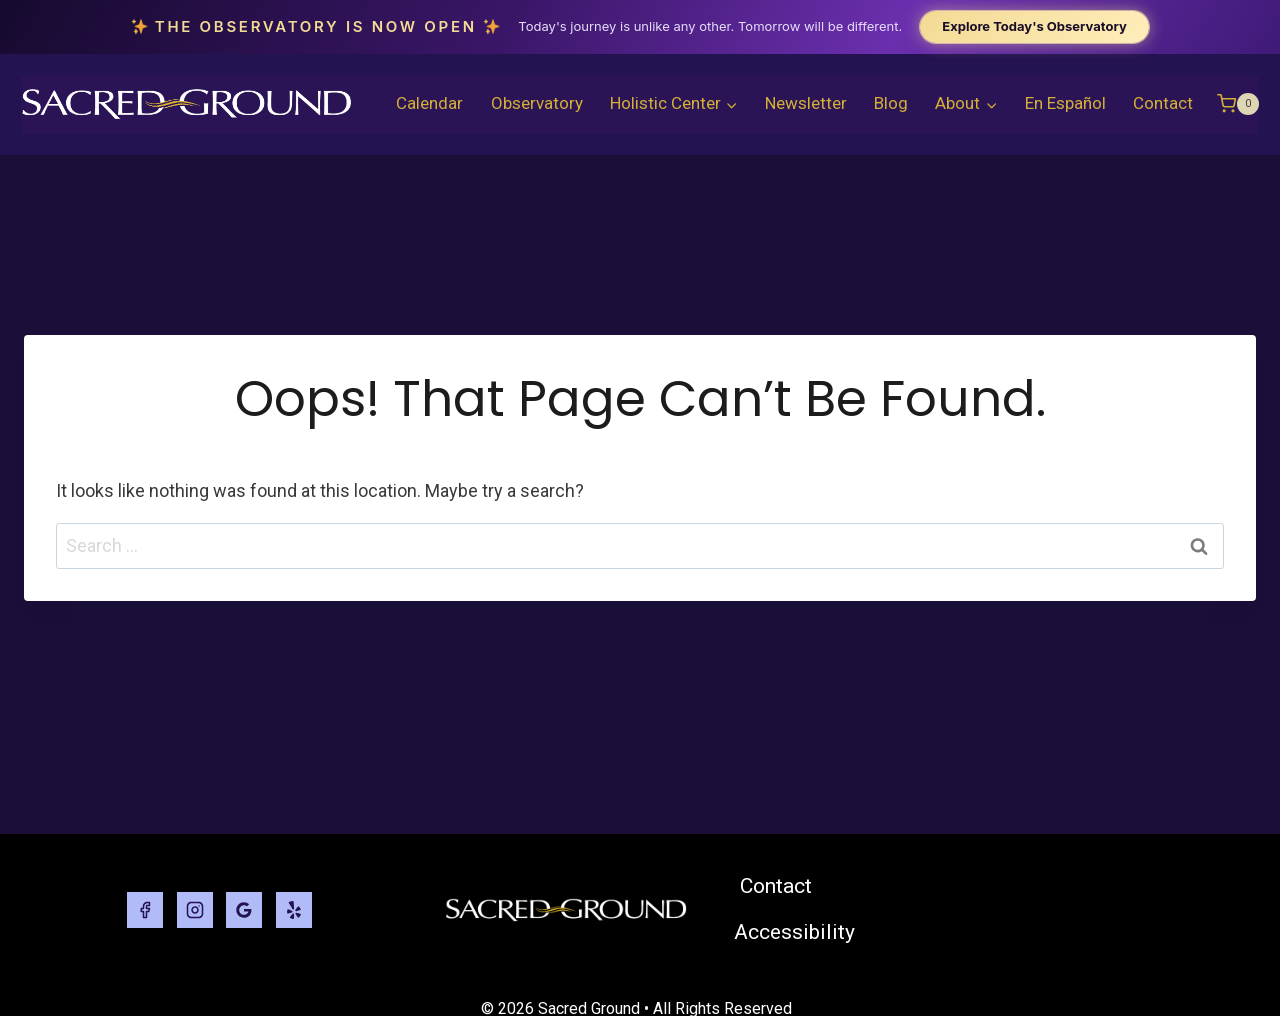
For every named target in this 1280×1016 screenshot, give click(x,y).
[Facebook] (145, 910)
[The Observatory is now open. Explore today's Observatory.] (640, 27)
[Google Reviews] (244, 910)
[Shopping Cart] (1237, 104)
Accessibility (794, 932)
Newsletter (806, 103)
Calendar (429, 103)
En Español (1065, 103)
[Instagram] (195, 910)
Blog (891, 103)
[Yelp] (294, 910)
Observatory (537, 103)
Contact (1163, 103)
